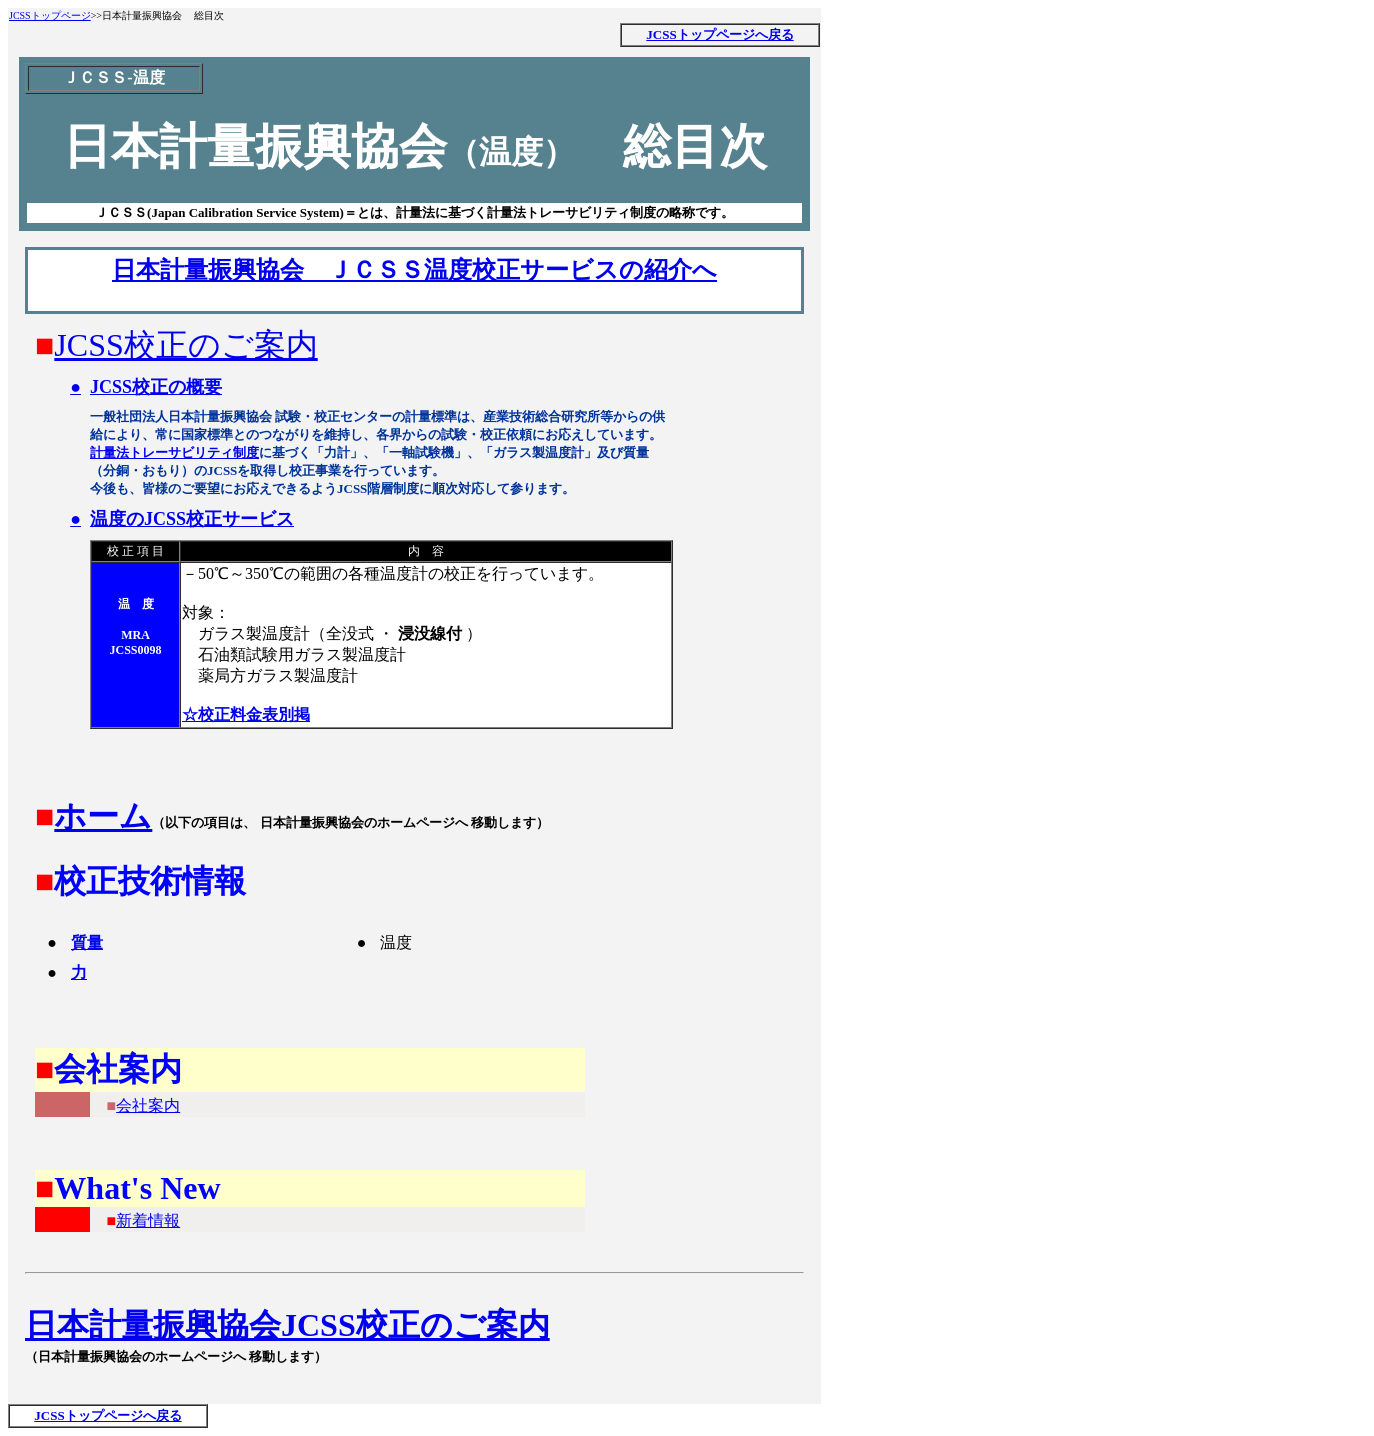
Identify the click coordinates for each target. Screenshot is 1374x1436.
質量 (87, 942)
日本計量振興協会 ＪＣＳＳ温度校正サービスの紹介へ (414, 270)
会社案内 (148, 1105)
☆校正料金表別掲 (246, 714)
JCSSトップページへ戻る (719, 34)
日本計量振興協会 (153, 1325)
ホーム (103, 816)
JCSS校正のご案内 (185, 345)
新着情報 (148, 1220)
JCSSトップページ (50, 15)
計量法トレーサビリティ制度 (174, 452)
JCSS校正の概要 (156, 387)
